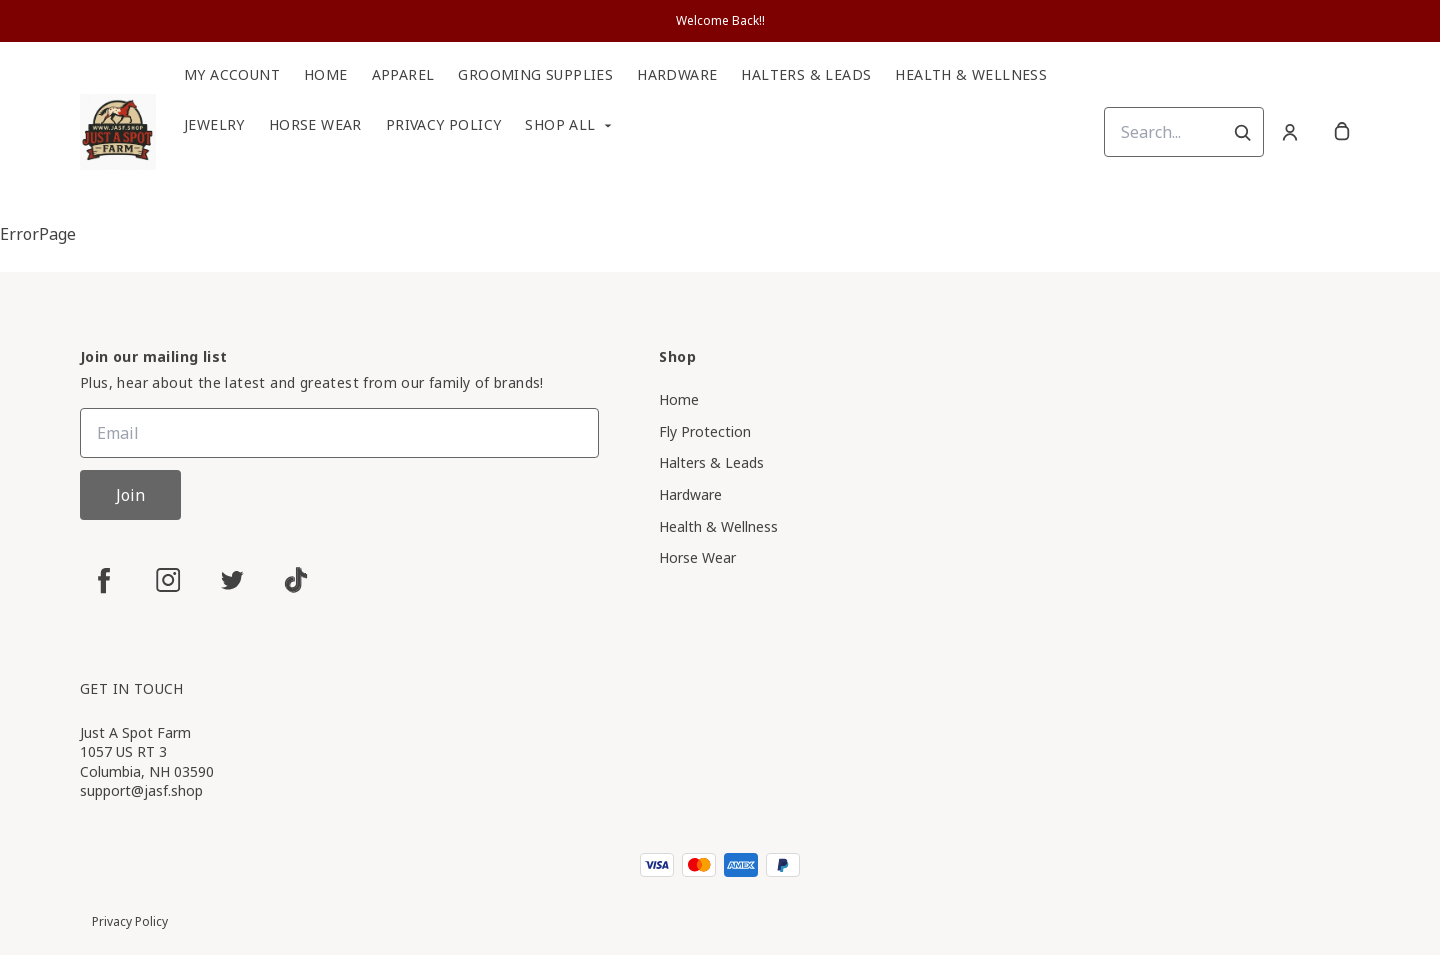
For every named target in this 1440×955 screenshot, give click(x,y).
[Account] (1290, 132)
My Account (232, 75)
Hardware (677, 75)
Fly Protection (705, 431)
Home (326, 75)
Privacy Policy (444, 125)
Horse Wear (315, 125)
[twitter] (232, 580)
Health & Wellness (971, 75)
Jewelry (214, 125)
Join (130, 495)
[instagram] (168, 580)
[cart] (1342, 132)
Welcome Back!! (720, 20)
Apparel (403, 75)
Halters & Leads (806, 75)
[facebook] (104, 580)
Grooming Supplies (535, 75)
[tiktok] (296, 580)
